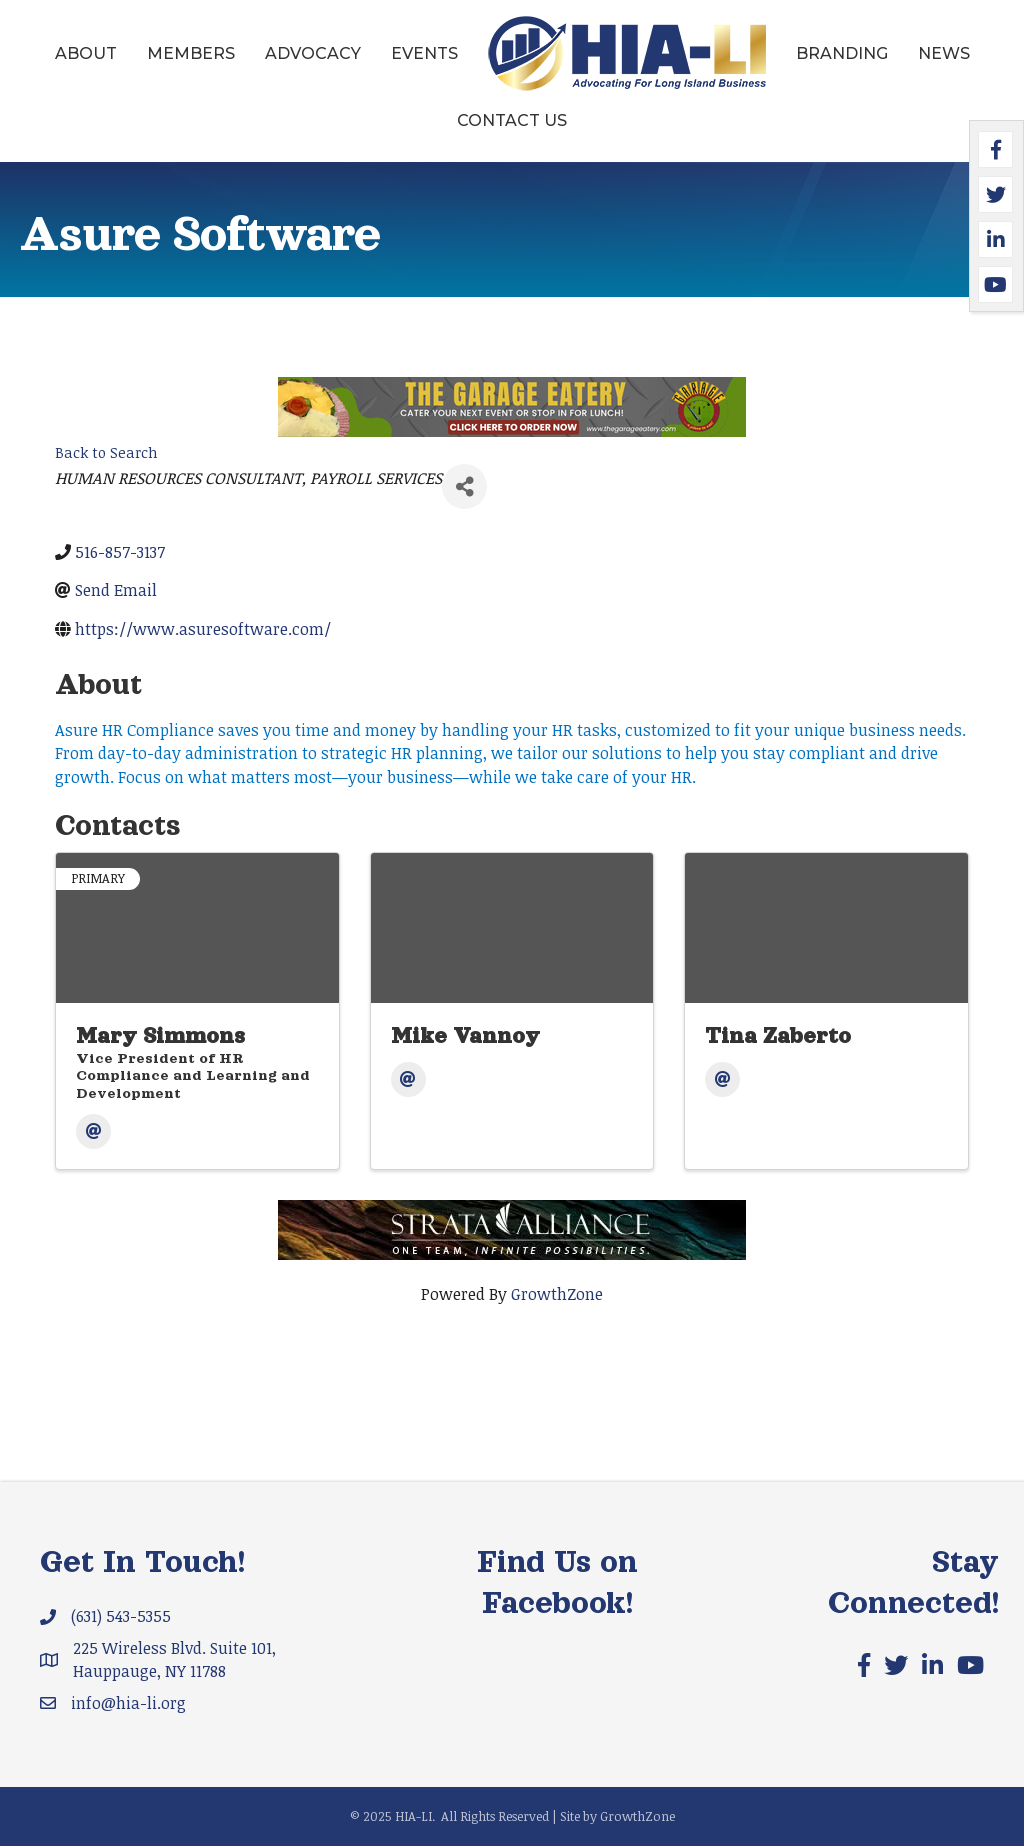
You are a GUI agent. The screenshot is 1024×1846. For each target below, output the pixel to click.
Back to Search (106, 452)
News (944, 53)
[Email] (93, 1131)
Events (424, 53)
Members (191, 53)
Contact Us (512, 120)
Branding (842, 53)
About (86, 53)
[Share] (464, 486)
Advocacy (313, 53)
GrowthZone (557, 1294)
